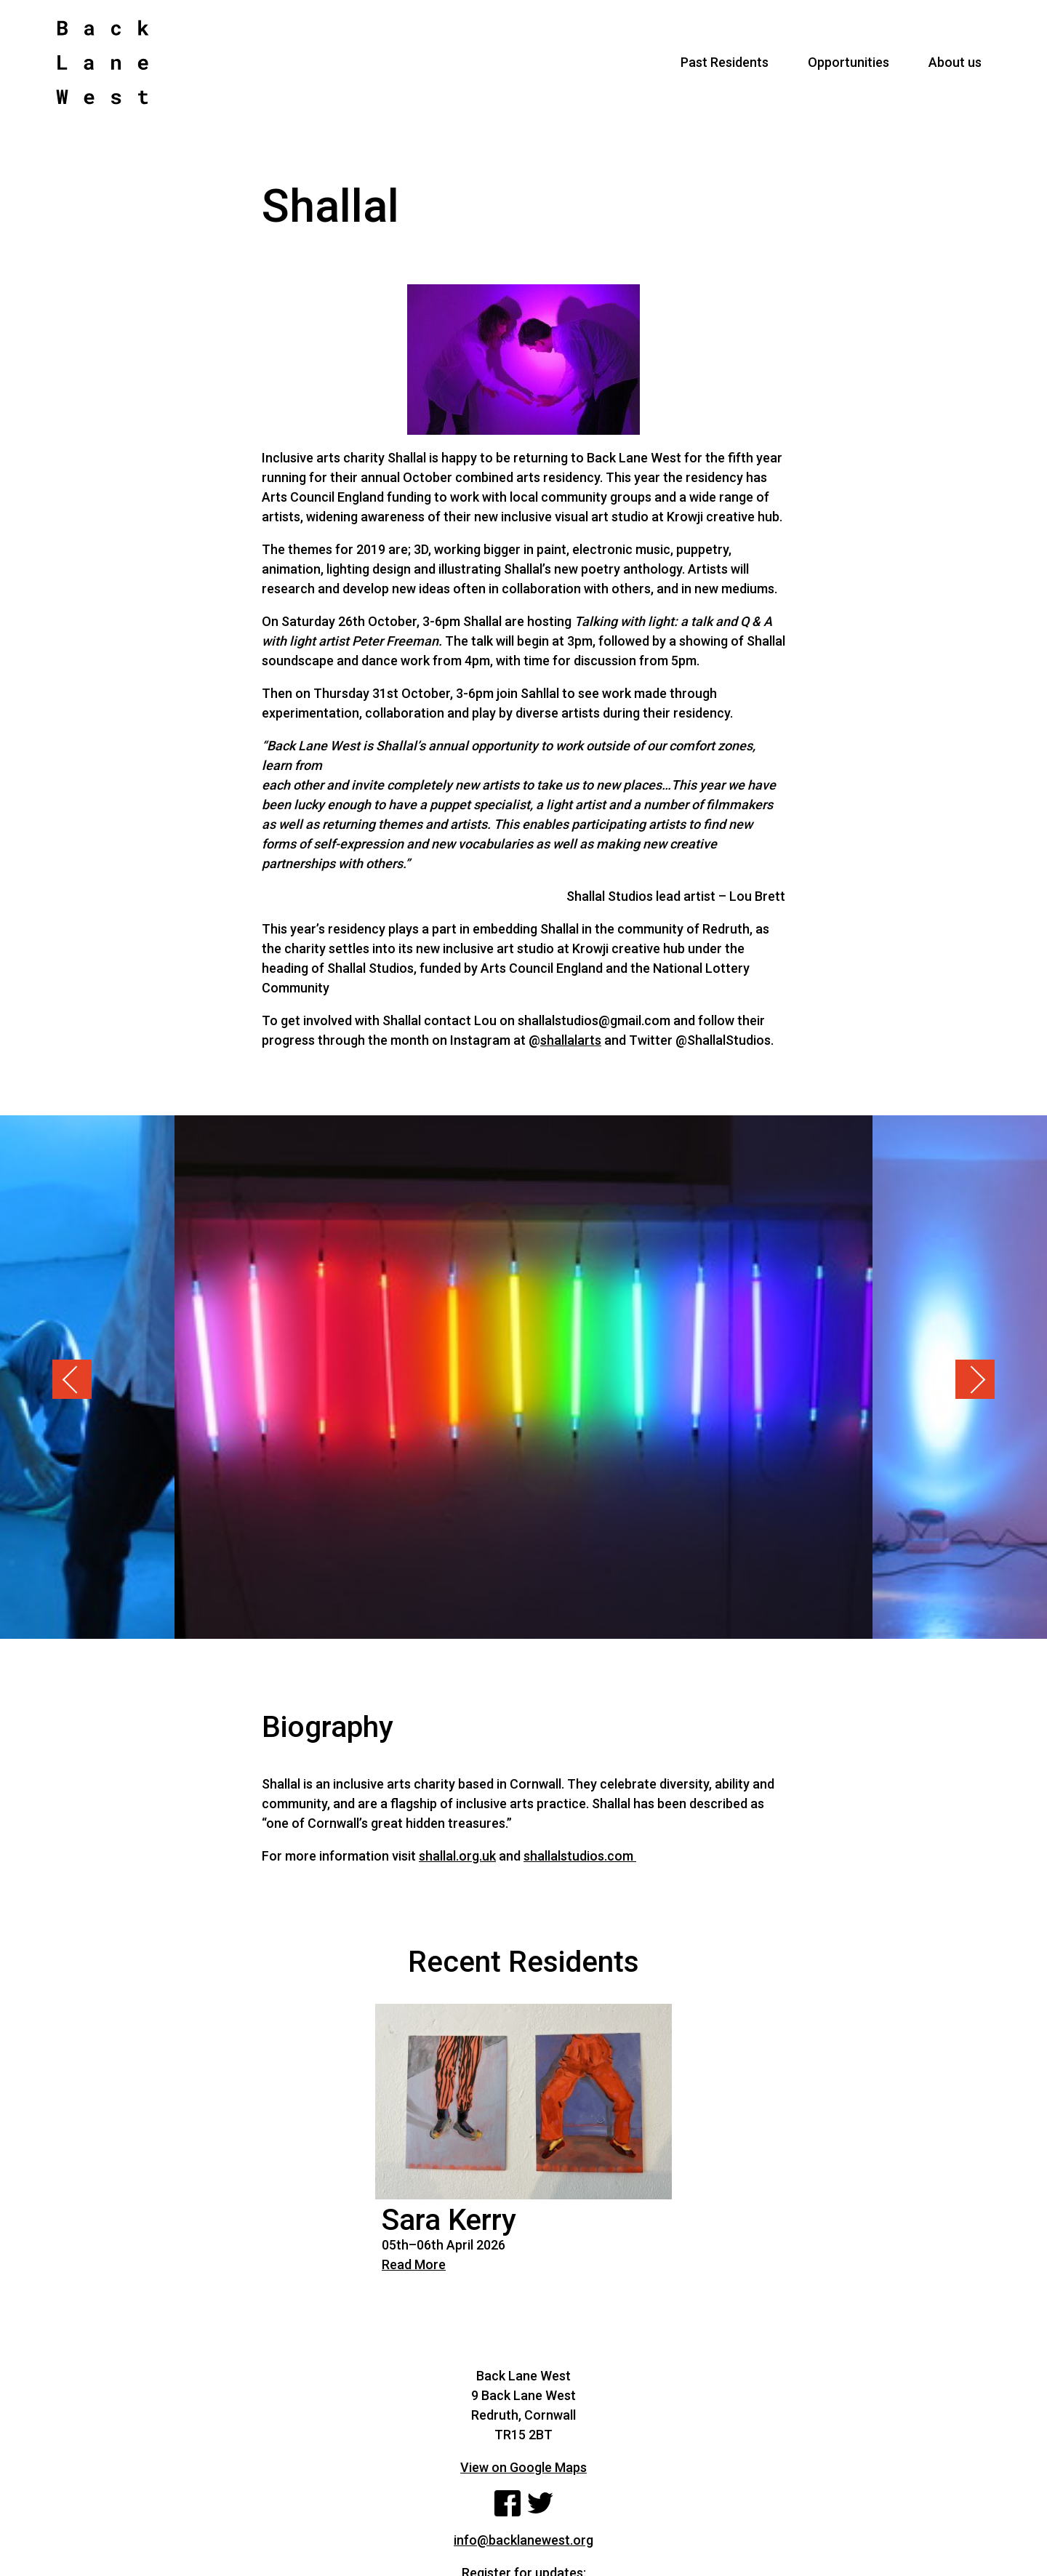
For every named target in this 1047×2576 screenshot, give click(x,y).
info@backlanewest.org (523, 2540)
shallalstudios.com (580, 1855)
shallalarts (570, 1040)
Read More (414, 2264)
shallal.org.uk (457, 1855)
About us (955, 62)
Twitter (540, 2503)
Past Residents (725, 62)
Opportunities (848, 62)
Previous (72, 1379)
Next (975, 1379)
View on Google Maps (523, 2467)
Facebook (507, 2503)
